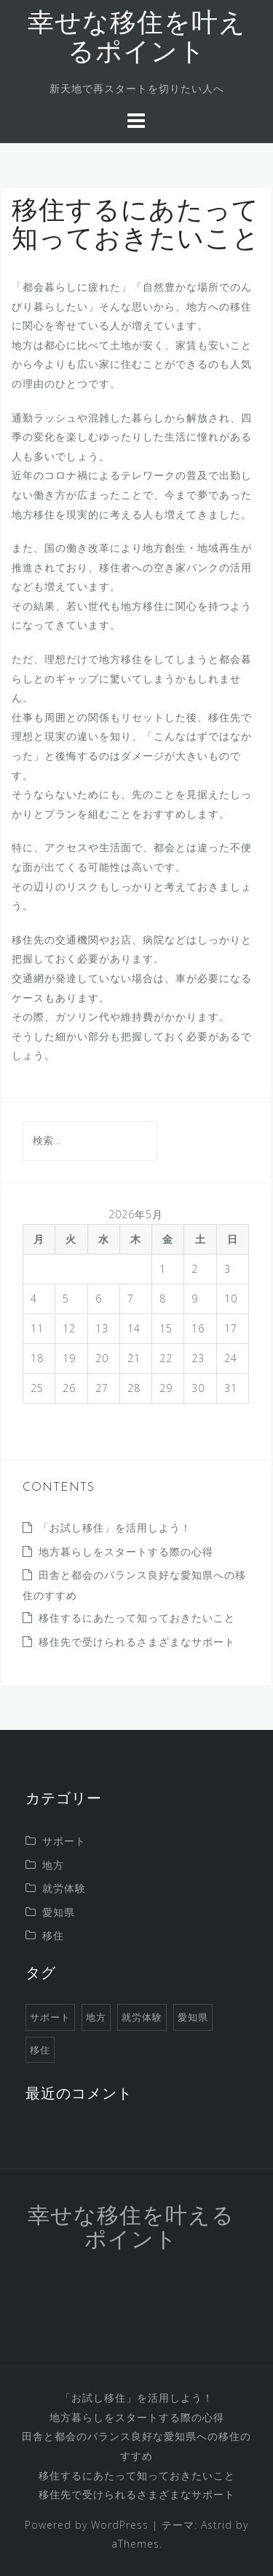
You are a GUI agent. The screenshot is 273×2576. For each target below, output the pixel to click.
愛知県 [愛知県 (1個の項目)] (193, 2017)
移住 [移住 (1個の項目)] (40, 2049)
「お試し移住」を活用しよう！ (115, 1527)
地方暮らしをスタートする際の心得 (126, 1551)
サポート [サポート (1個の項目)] (50, 2017)
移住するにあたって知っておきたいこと (137, 1618)
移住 (53, 1935)
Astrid (216, 2525)
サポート (64, 1841)
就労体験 (64, 1888)
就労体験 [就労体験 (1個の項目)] (142, 2017)
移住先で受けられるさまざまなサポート (137, 1642)
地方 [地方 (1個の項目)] (96, 2017)
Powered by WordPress (87, 2525)
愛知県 (58, 1912)
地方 (53, 1865)
